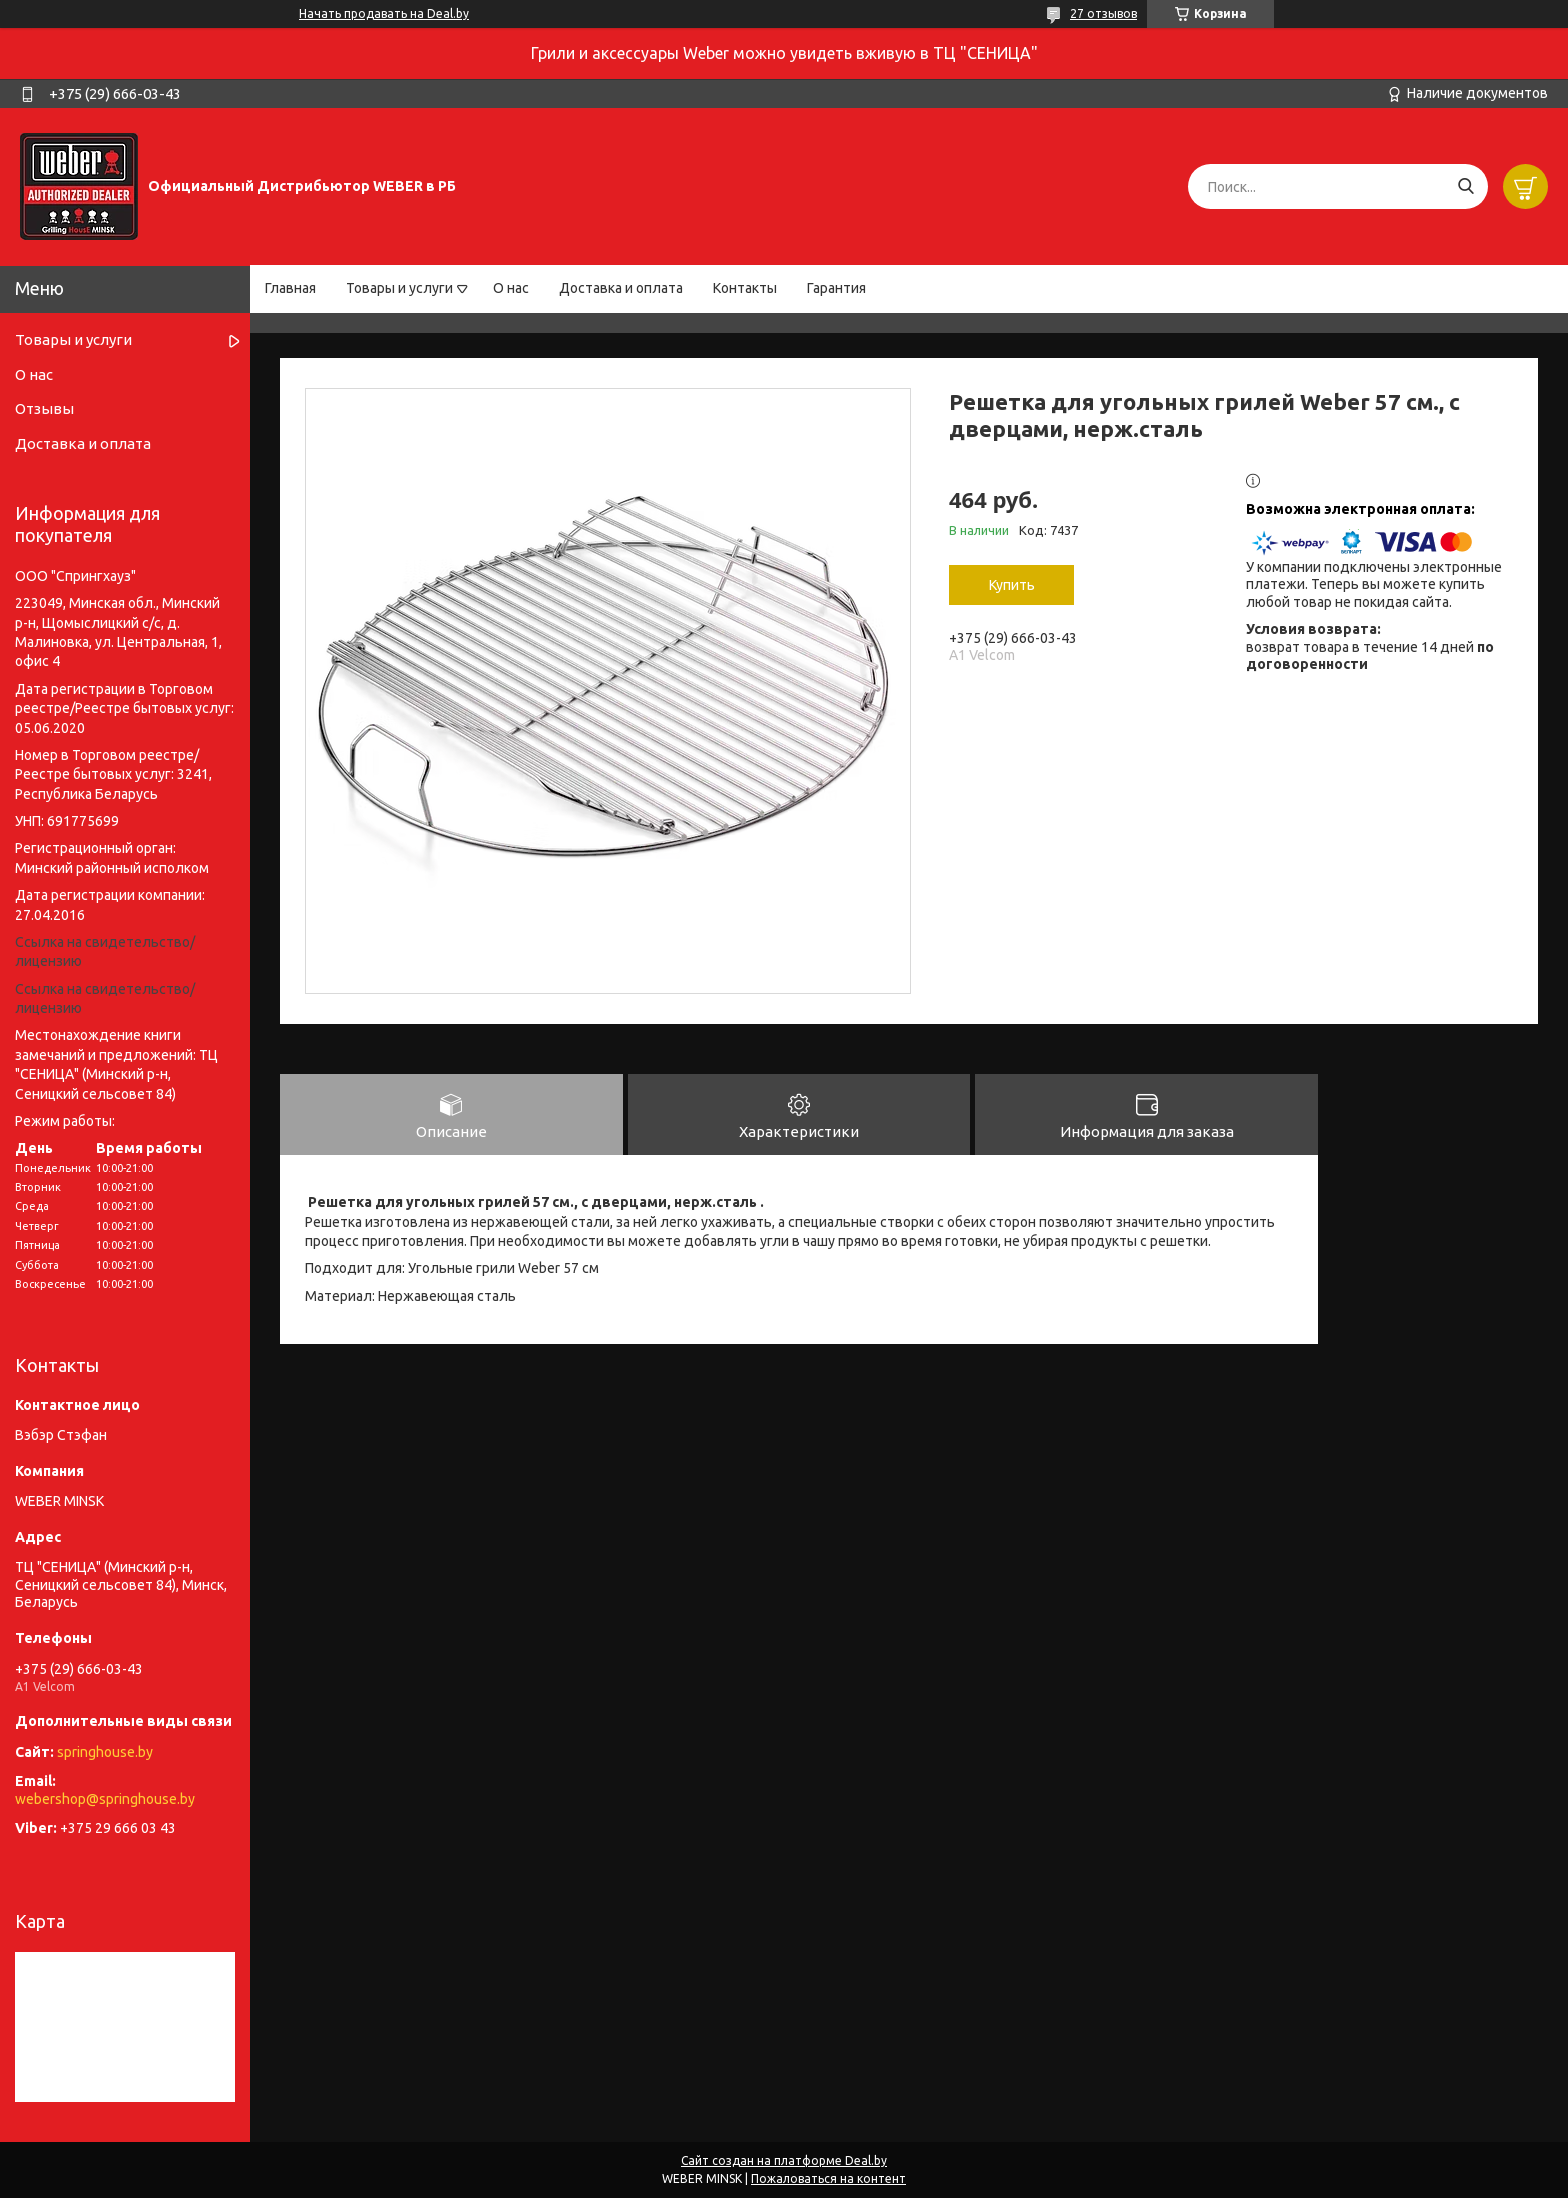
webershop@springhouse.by (105, 1799)
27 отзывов (1103, 13)
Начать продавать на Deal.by (384, 13)
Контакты (745, 288)
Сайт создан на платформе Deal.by (784, 2160)
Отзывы (44, 408)
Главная (290, 288)
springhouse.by (105, 1752)
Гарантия (836, 288)
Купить (1012, 585)
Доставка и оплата (621, 288)
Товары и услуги (399, 288)
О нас (511, 288)
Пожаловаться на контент (828, 2178)
